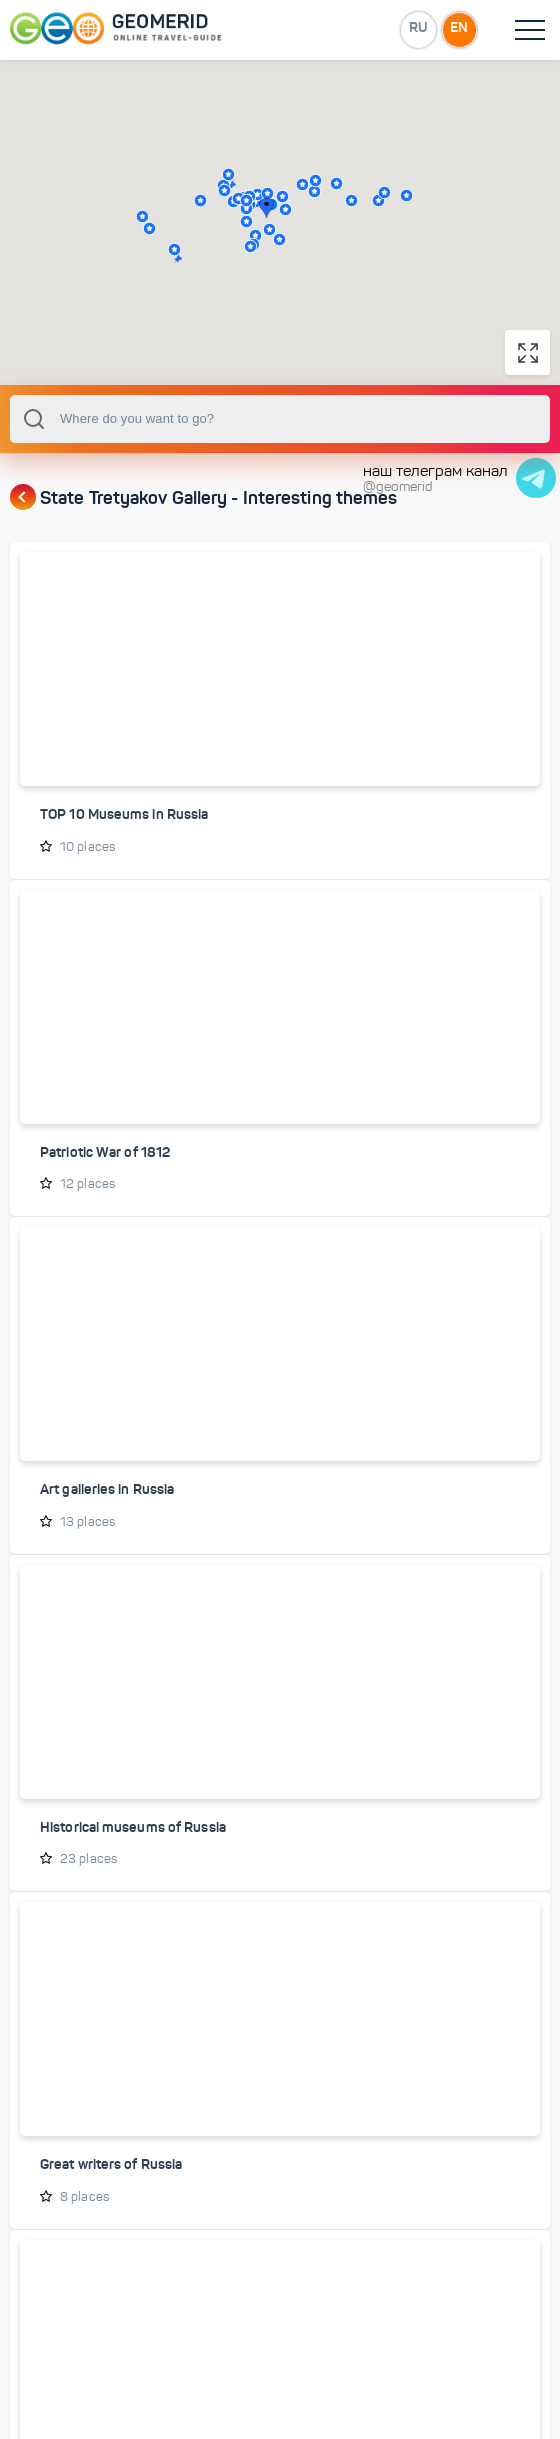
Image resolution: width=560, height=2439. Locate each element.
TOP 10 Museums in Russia (124, 856)
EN (459, 29)
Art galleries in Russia (107, 1530)
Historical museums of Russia (133, 1867)
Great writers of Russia (111, 2204)
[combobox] (280, 460)
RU (416, 29)
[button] (149, 248)
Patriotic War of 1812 (105, 1193)
